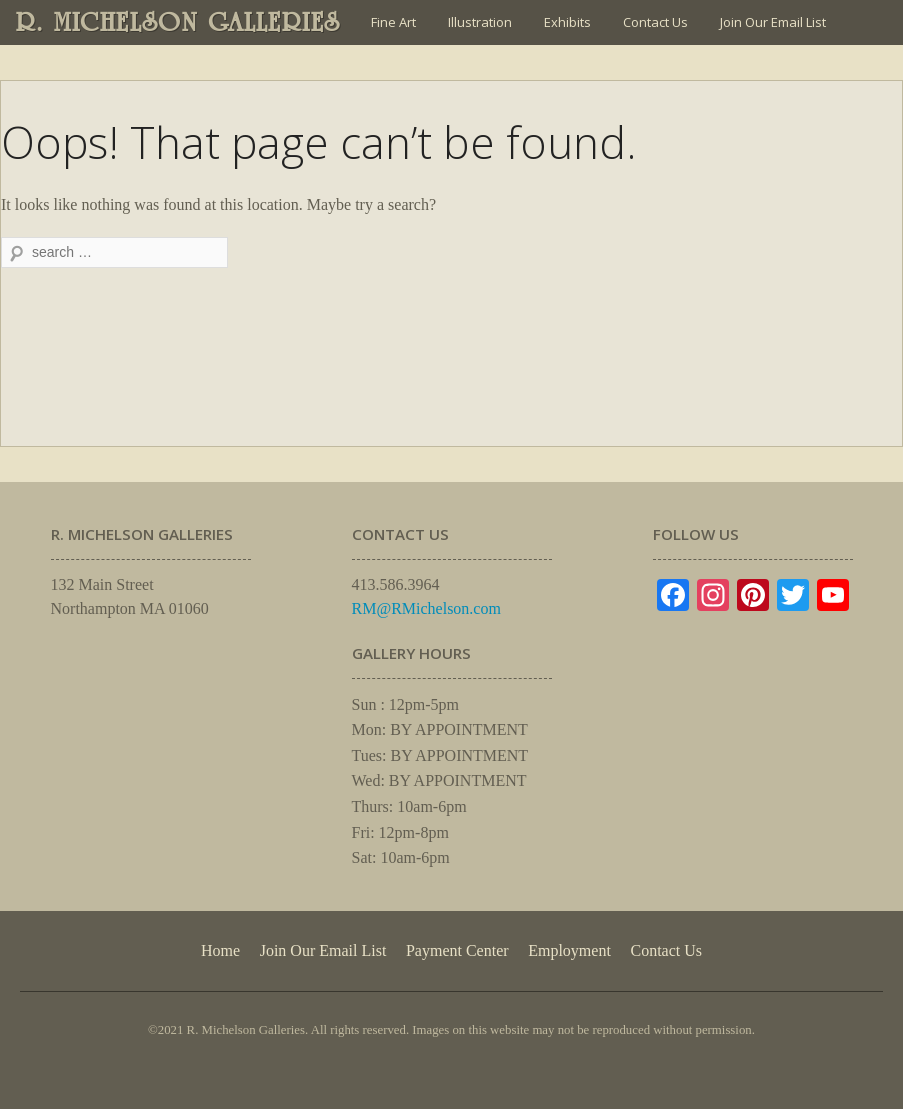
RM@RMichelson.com (426, 608)
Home (220, 950)
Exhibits (567, 22)
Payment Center (457, 950)
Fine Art (393, 22)
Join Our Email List (773, 22)
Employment (569, 950)
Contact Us (655, 22)
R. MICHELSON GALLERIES (178, 22)
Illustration (480, 22)
